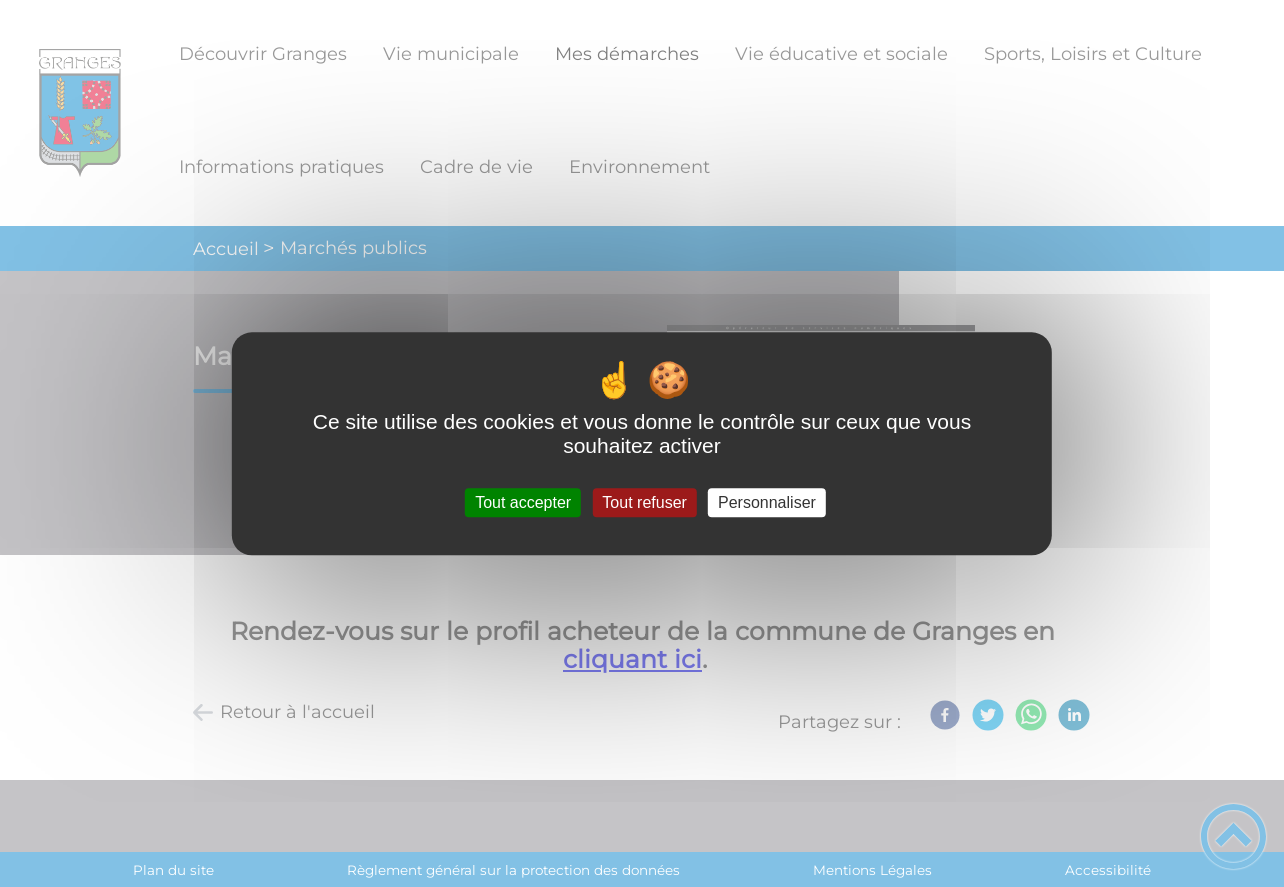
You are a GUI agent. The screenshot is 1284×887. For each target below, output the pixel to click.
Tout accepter (523, 502)
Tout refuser (644, 502)
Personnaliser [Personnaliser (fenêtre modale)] (767, 502)
